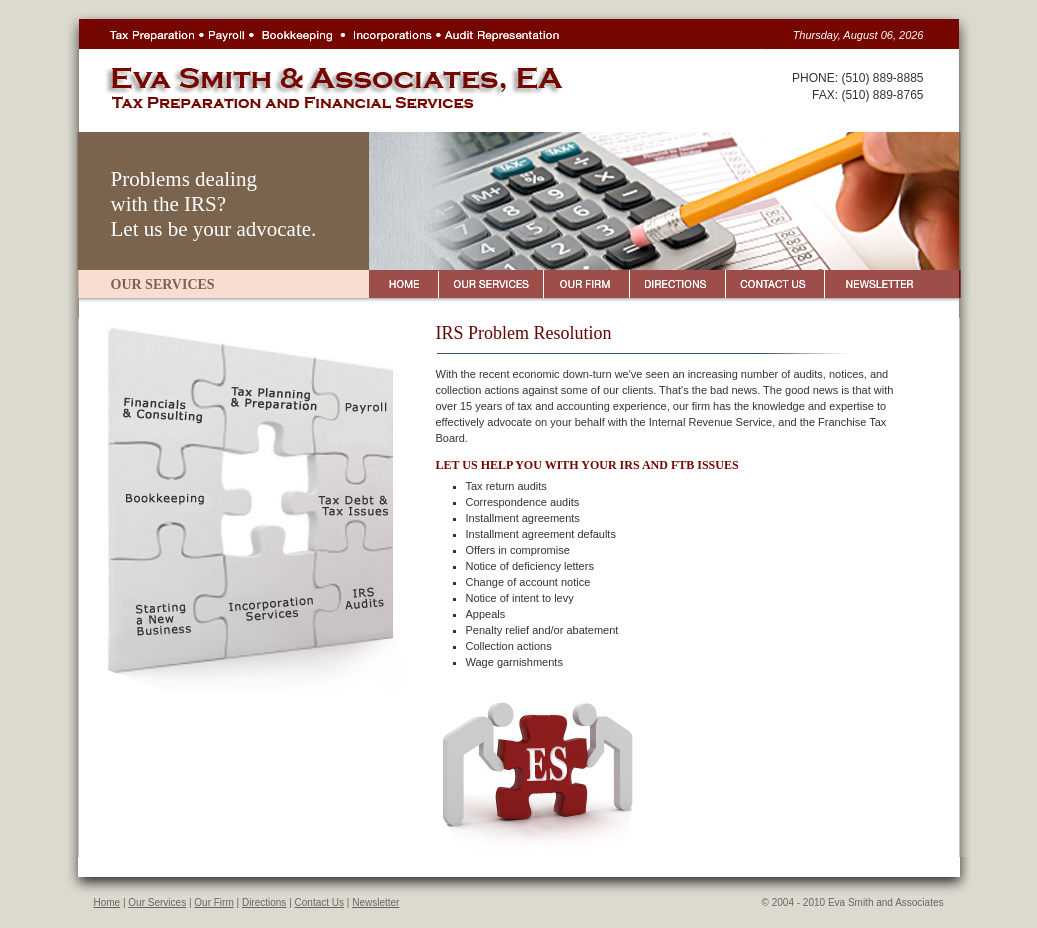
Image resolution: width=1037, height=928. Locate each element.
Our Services (157, 902)
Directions (264, 902)
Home (107, 902)
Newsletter (375, 902)
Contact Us (319, 902)
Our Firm (213, 902)
